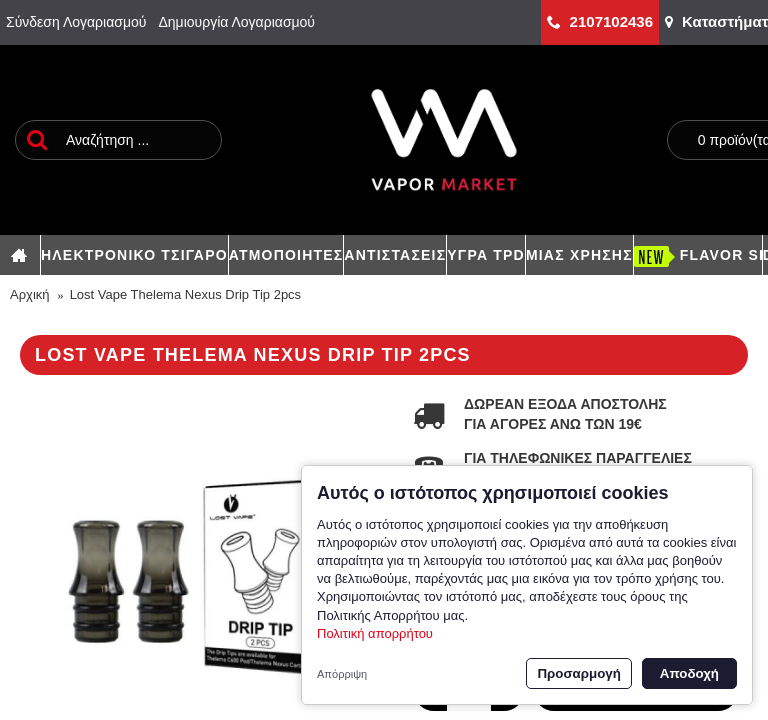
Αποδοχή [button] (689, 673)
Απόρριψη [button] (342, 674)
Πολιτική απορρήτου (375, 633)
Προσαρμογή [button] (578, 673)
